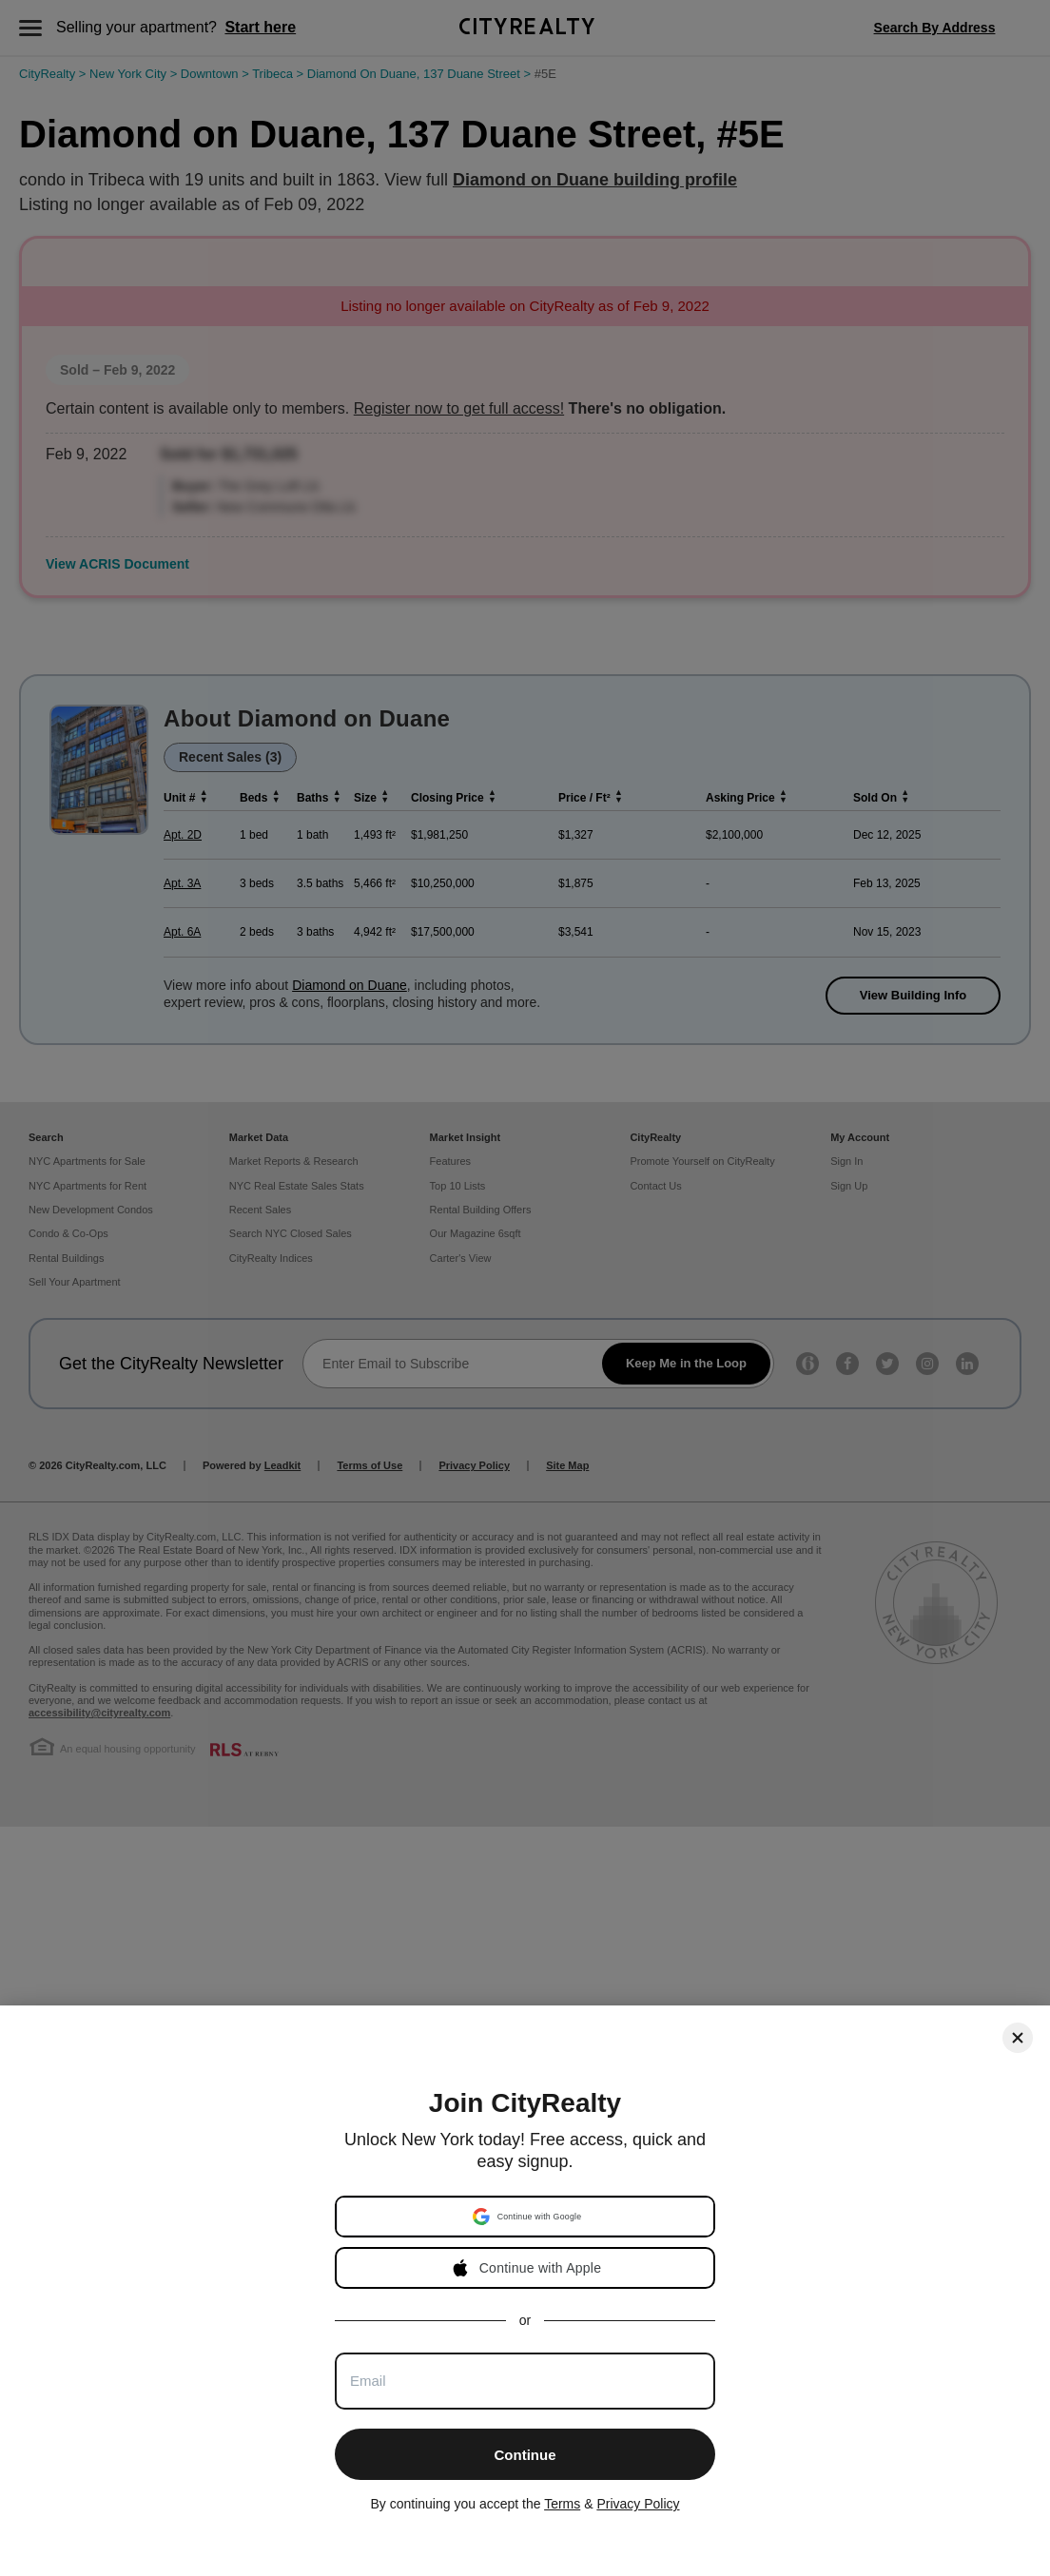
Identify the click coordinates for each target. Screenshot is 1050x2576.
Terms (562, 2503)
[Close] (1017, 2038)
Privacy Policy (637, 2503)
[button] (527, 2217)
